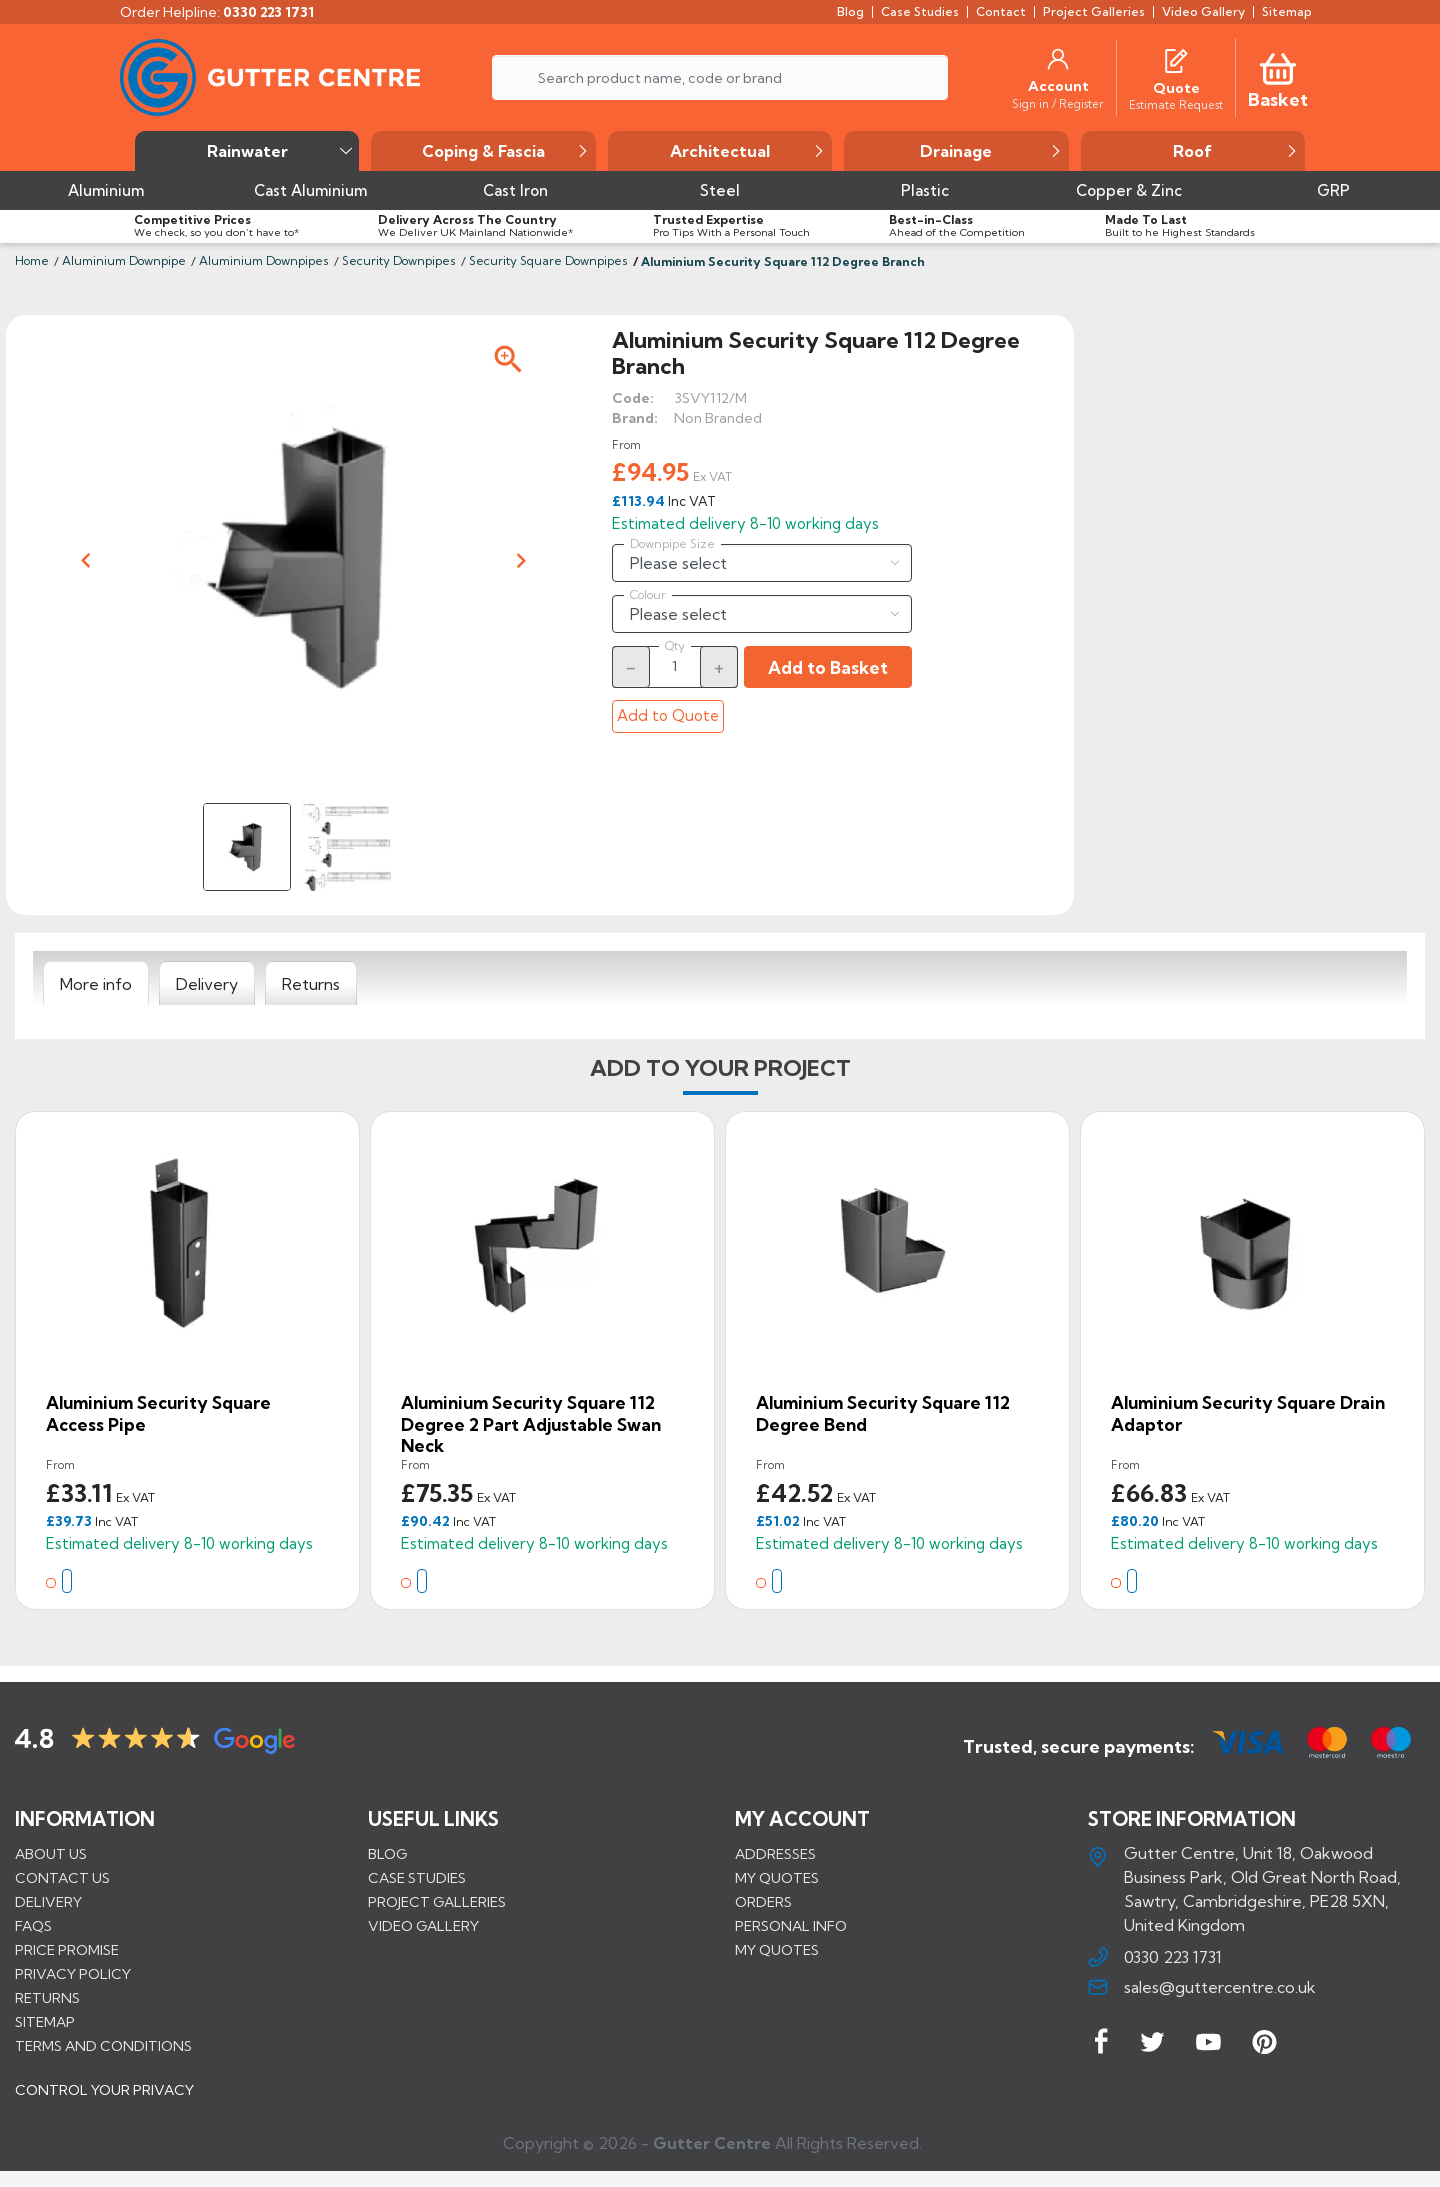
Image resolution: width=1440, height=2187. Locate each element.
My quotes (777, 1878)
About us (51, 1854)
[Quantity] (675, 666)
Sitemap (45, 2022)
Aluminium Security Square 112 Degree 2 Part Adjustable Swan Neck (531, 1424)
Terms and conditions (103, 2046)
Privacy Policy (73, 1974)
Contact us (62, 1878)
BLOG (387, 1854)
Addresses (775, 1854)
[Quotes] (1176, 59)
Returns (47, 1998)
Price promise (67, 1950)
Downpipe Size (672, 544)
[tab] (96, 984)
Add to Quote (668, 715)
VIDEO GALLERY (423, 1926)
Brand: (635, 418)
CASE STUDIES (417, 1878)
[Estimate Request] (1176, 104)
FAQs (33, 1926)
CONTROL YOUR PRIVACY (104, 2098)
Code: (633, 398)
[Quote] (1176, 88)
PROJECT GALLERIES (437, 1902)
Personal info (791, 1926)
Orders (763, 1902)
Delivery (48, 1902)
